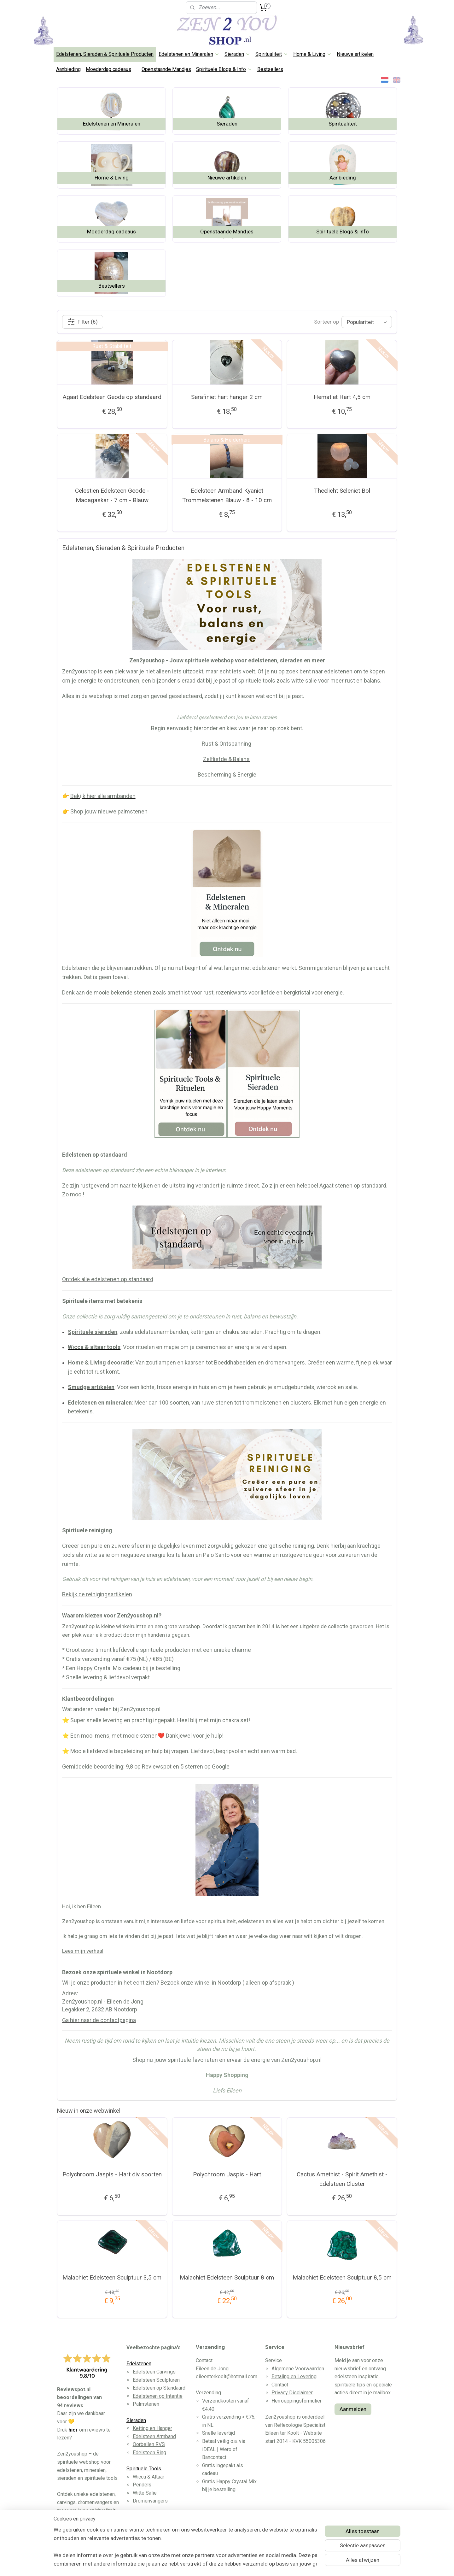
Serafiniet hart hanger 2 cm (227, 397)
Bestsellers (270, 69)
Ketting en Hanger (152, 2428)
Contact (279, 2385)
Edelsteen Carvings (154, 2372)
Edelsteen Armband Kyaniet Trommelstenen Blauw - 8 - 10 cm (227, 495)
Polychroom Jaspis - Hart (227, 2174)
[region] (185, 2546)
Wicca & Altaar (148, 2477)
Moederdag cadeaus (108, 69)
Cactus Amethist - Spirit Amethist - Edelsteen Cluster (342, 2179)
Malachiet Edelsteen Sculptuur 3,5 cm (111, 2277)
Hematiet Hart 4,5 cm (342, 397)
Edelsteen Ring (149, 2453)
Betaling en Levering (294, 2376)
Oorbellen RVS (149, 2444)
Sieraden (237, 54)
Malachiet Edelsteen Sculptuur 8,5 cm (342, 2277)
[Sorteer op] (367, 322)
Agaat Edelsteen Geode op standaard (112, 397)
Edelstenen (138, 2364)
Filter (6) (82, 322)
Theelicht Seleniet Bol (342, 490)
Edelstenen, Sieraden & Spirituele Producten (105, 54)
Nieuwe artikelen (355, 54)
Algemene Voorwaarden (297, 2369)
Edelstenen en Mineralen (189, 54)
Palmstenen (146, 2404)
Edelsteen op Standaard (159, 2388)
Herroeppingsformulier (296, 2401)
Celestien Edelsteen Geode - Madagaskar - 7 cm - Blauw (112, 495)
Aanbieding (68, 69)
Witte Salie (145, 2493)
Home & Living (312, 54)
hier (73, 2430)
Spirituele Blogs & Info (224, 69)
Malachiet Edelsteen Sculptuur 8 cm (227, 2277)
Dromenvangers (150, 2501)
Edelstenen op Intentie (158, 2396)
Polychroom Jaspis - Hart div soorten (112, 2174)
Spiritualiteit (271, 54)
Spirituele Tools (144, 2469)
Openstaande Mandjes (166, 69)
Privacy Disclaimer (292, 2393)
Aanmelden (353, 2409)
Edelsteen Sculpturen (156, 2380)
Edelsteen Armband (154, 2436)
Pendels (142, 2485)
